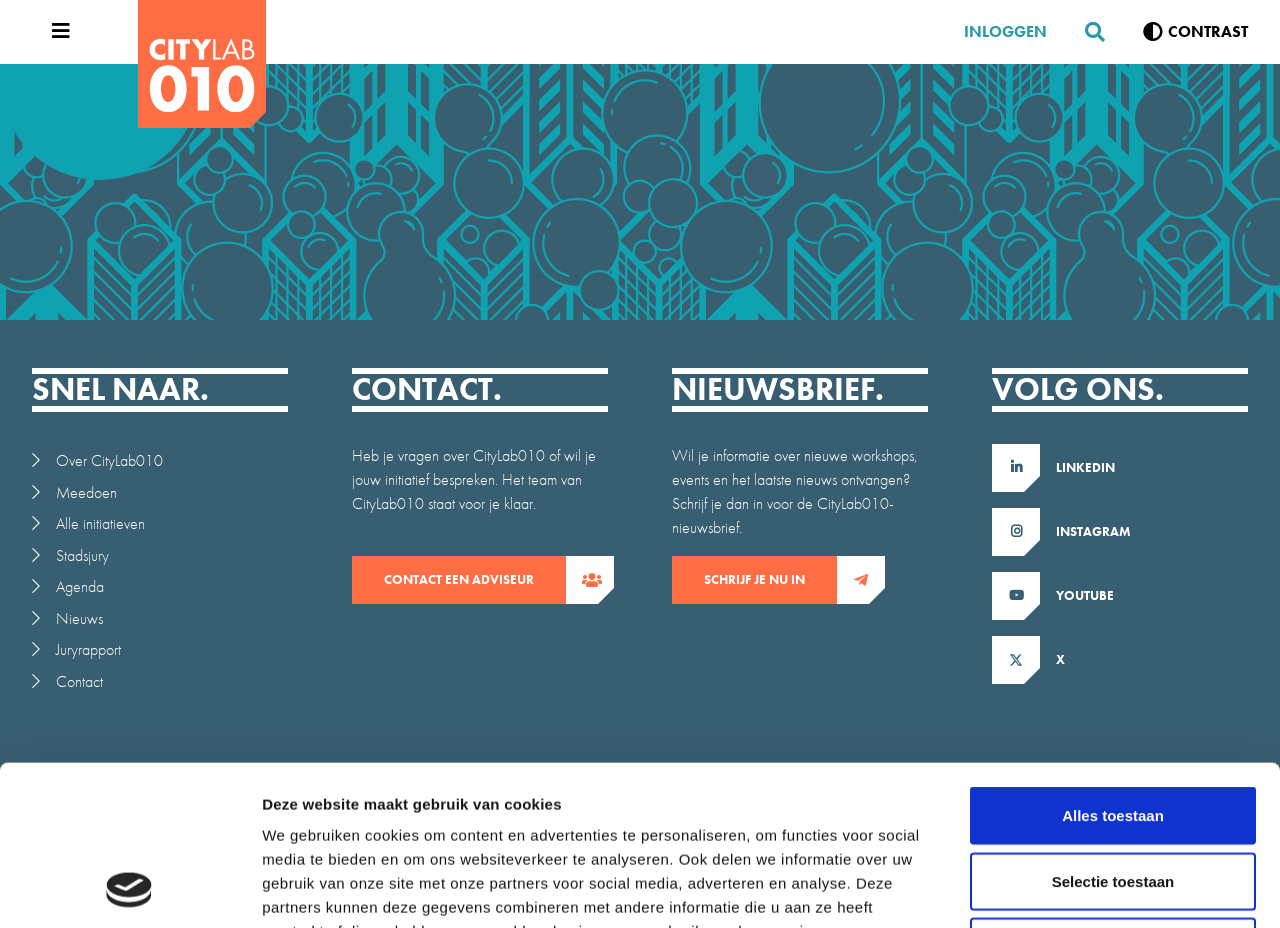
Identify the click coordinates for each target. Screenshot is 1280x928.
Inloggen (1005, 31)
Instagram (1093, 531)
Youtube (1085, 595)
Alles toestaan (1113, 665)
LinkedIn (1085, 467)
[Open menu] (56, 32)
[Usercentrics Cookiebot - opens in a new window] (129, 889)
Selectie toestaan (1113, 731)
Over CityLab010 (109, 460)
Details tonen (1080, 888)
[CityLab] (202, 64)
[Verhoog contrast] (1195, 32)
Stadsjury (82, 555)
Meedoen (86, 492)
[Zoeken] (1087, 32)
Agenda (80, 586)
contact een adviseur (475, 580)
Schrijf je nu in (770, 580)
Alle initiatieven (100, 523)
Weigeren (1112, 796)
